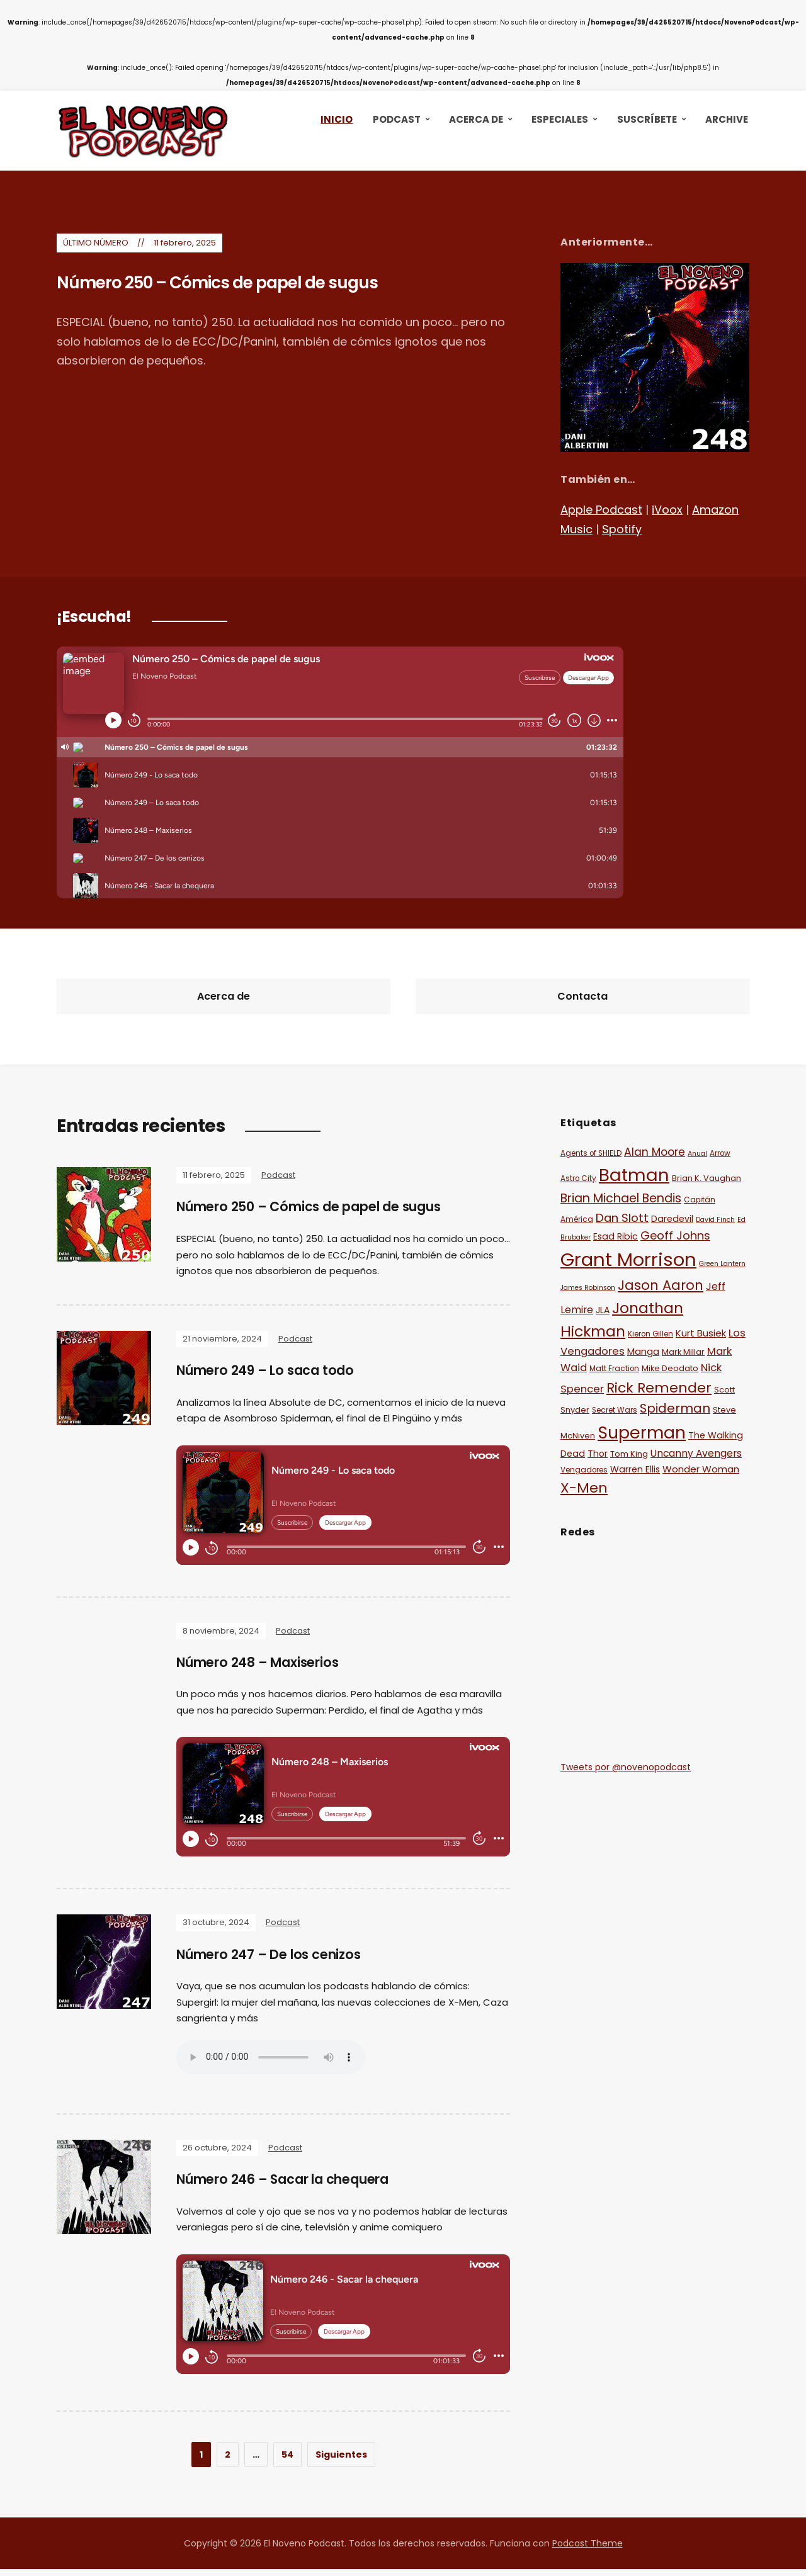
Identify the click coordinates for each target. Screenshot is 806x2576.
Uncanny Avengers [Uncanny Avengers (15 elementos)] (696, 1453)
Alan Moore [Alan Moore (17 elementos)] (654, 1152)
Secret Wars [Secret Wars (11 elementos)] (614, 1410)
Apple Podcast (601, 509)
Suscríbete (647, 119)
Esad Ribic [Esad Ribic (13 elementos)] (615, 1236)
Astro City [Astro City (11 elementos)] (578, 1178)
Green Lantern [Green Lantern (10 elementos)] (722, 1263)
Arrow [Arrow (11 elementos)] (720, 1153)
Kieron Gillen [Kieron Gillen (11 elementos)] (650, 1334)
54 (287, 2461)
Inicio (337, 119)
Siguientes (341, 2461)
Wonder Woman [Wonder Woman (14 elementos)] (700, 1469)
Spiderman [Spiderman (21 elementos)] (675, 1408)
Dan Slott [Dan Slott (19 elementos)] (622, 1217)
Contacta (582, 996)
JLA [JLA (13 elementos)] (603, 1310)
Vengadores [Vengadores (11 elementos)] (584, 1470)
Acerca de (476, 119)
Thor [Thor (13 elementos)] (597, 1453)
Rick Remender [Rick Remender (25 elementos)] (659, 1388)
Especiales (559, 119)
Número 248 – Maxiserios (266, 1666)
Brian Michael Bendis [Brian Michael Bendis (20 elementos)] (620, 1198)
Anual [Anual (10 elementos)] (697, 1153)
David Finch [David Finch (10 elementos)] (715, 1219)
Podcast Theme (587, 2550)
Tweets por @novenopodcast (625, 1767)
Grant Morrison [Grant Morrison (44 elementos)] (628, 1259)
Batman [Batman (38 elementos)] (634, 1175)
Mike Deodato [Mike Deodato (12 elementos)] (670, 1368)
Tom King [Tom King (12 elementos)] (629, 1454)
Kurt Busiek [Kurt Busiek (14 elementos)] (701, 1333)
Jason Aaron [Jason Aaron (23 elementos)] (660, 1285)
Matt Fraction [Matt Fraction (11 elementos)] (614, 1369)
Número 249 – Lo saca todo (273, 1372)
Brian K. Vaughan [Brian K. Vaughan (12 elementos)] (706, 1178)
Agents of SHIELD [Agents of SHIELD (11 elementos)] (591, 1153)
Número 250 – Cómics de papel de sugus (257, 285)
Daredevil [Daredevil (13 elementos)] (672, 1218)
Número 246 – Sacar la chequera (295, 2186)
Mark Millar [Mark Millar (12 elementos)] (683, 1352)
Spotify (622, 529)
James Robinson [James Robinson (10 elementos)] (587, 1287)
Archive (726, 119)
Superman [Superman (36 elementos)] (642, 1432)
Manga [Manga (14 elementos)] (643, 1351)
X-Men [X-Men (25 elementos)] (584, 1488)
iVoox (667, 509)
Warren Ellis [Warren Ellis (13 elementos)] (635, 1469)
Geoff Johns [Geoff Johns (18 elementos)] (675, 1235)
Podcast (397, 119)
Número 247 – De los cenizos (277, 1959)
